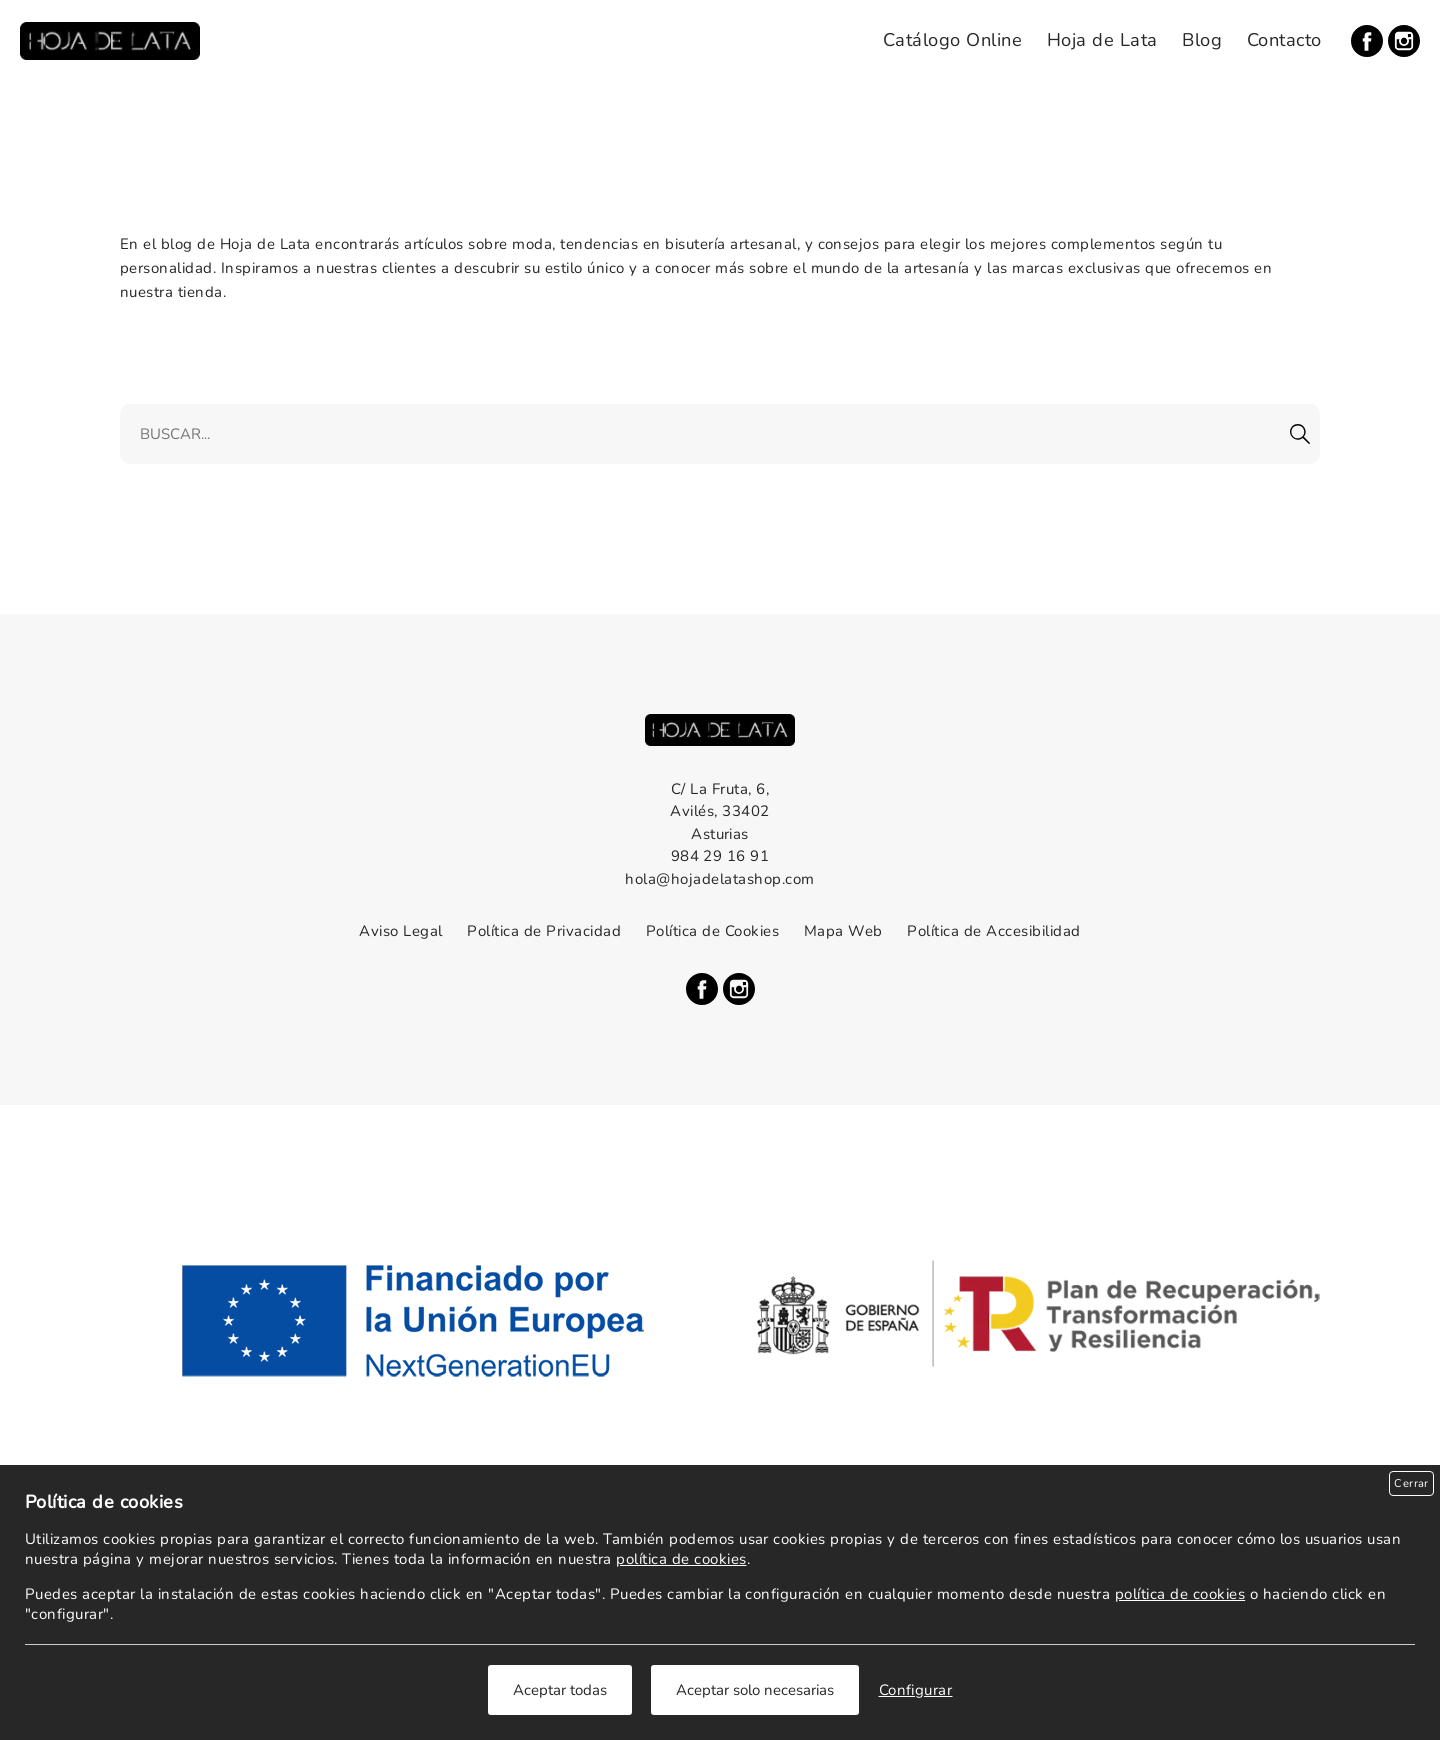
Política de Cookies (712, 931)
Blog (1202, 40)
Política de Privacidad (544, 931)
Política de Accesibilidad (993, 931)
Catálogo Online (952, 40)
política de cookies (681, 1559)
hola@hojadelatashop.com (719, 879)
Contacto (1284, 40)
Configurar (916, 1690)
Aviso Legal (400, 931)
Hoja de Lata (1102, 40)
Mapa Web (843, 931)
